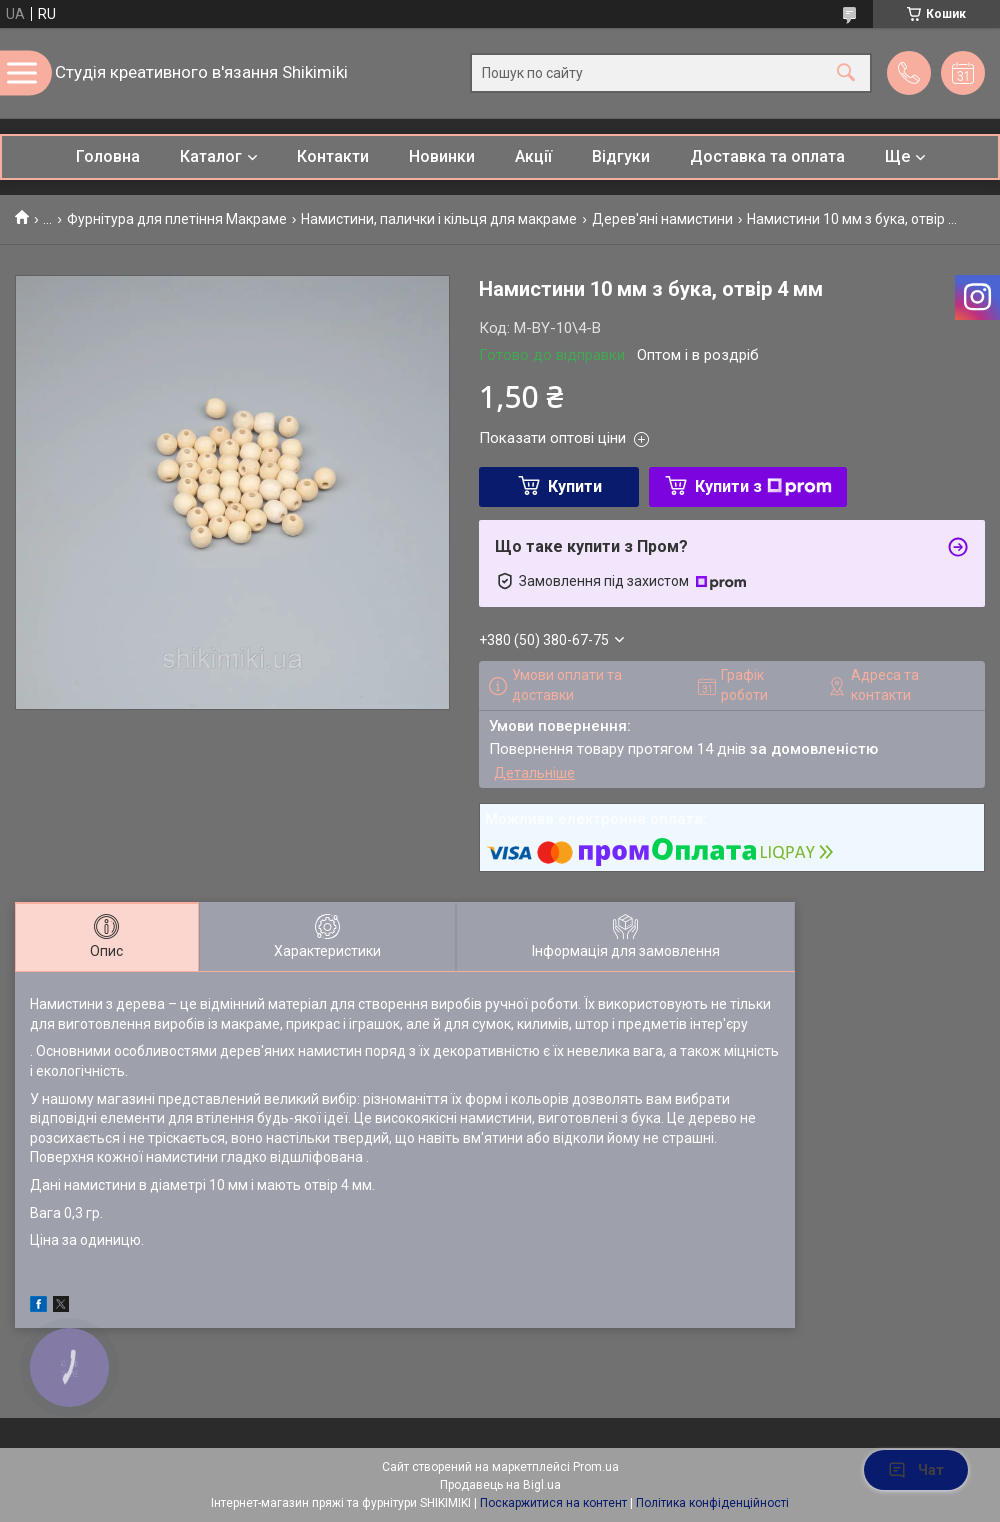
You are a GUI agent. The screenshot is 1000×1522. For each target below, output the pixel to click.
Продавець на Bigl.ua (500, 1485)
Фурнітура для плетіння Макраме (177, 219)
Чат (916, 1470)
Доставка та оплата (767, 156)
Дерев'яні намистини (662, 219)
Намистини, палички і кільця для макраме (439, 219)
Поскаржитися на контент (553, 1503)
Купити (575, 486)
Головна (108, 156)
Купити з (763, 486)
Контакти (333, 156)
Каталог (211, 156)
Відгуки (621, 156)
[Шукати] (846, 73)
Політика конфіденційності (712, 1503)
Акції (533, 156)
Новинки (442, 156)
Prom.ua (596, 1467)
